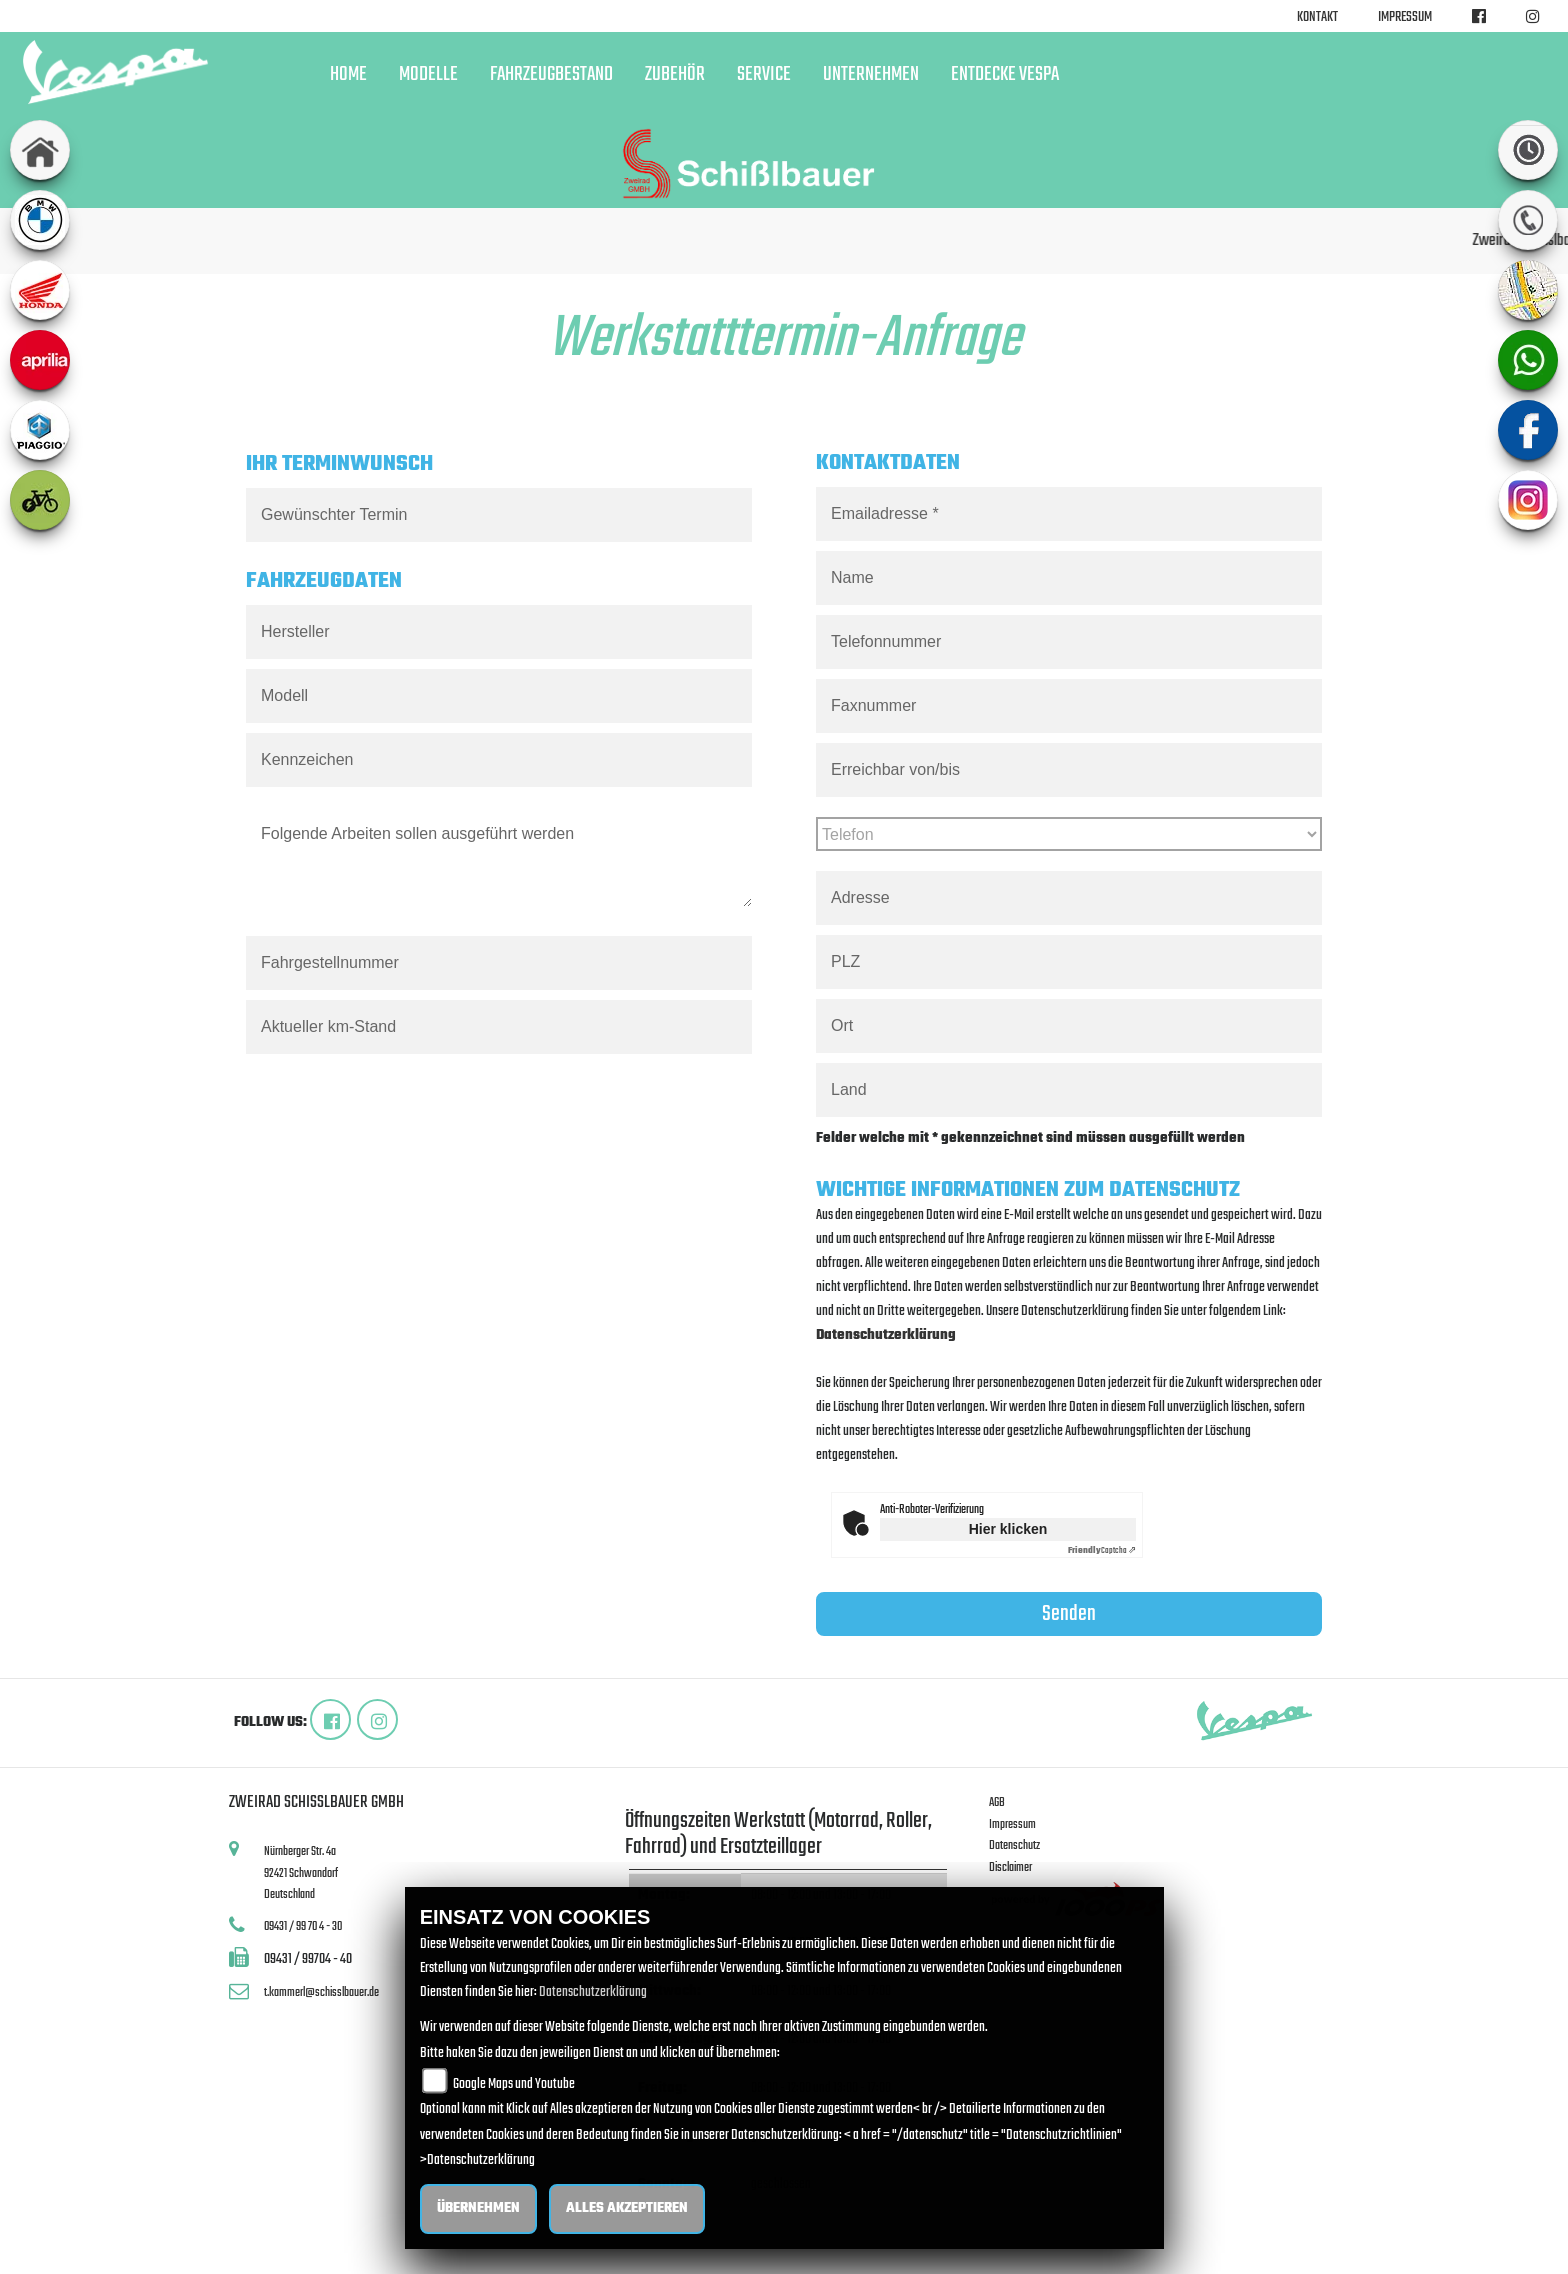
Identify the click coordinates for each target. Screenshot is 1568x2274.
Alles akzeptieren (627, 2208)
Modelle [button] (428, 75)
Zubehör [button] (675, 75)
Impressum (1405, 17)
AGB (997, 1802)
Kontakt (1317, 17)
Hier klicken (1008, 1529)
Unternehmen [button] (871, 75)
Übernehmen (478, 2208)
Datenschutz (1014, 1845)
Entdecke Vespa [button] (1005, 75)
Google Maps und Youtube (514, 2083)
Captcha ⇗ (1102, 1550)
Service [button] (764, 75)
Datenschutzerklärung (886, 1335)
